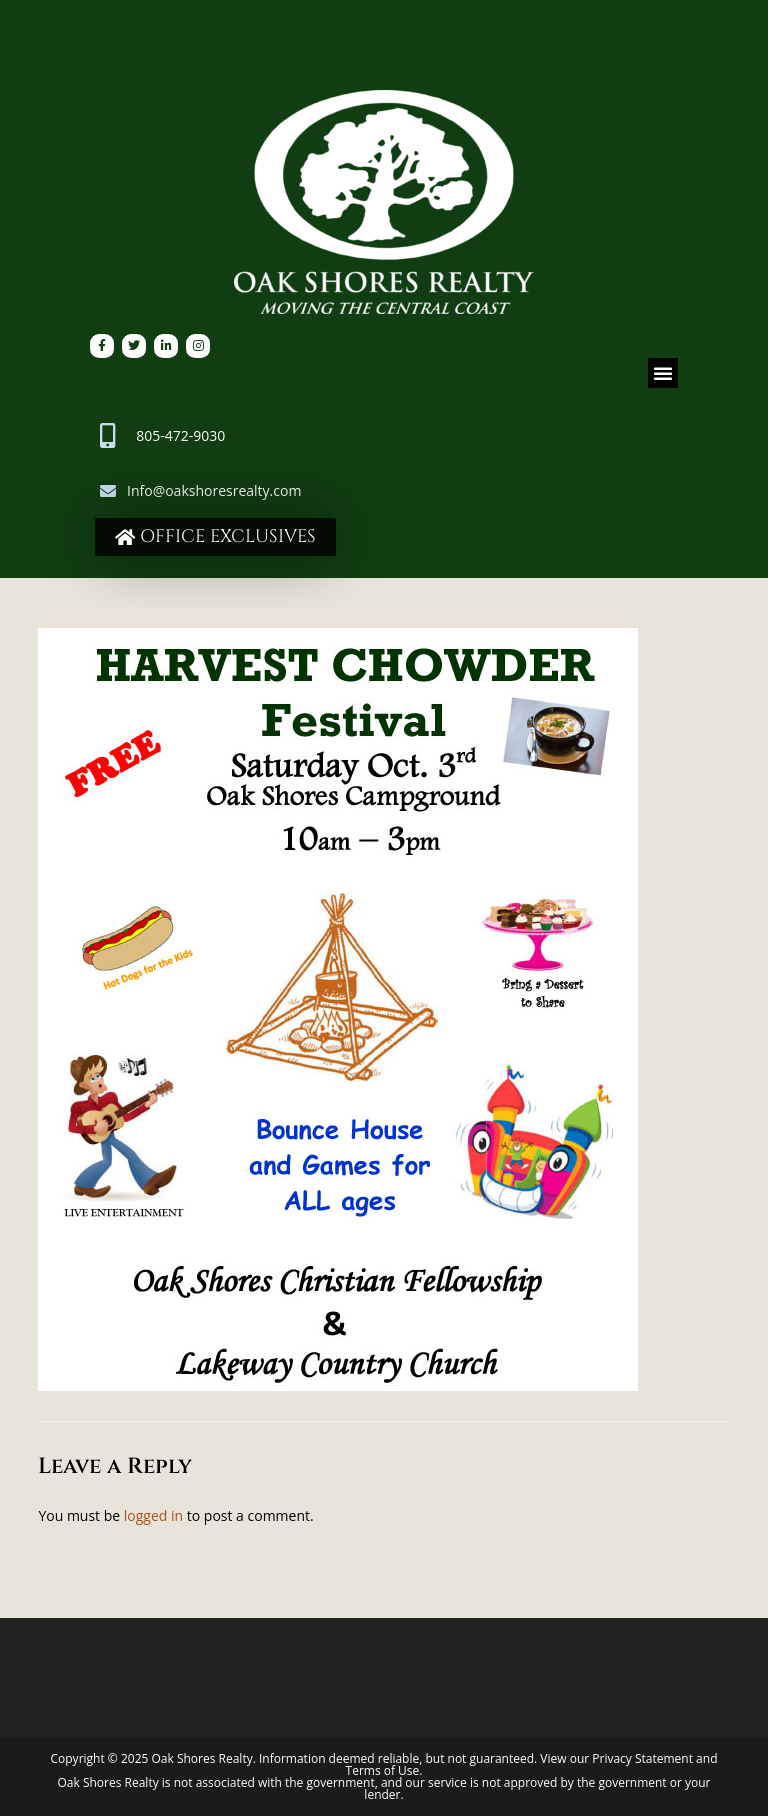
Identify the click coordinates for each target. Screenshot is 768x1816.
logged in (153, 1515)
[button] (663, 373)
